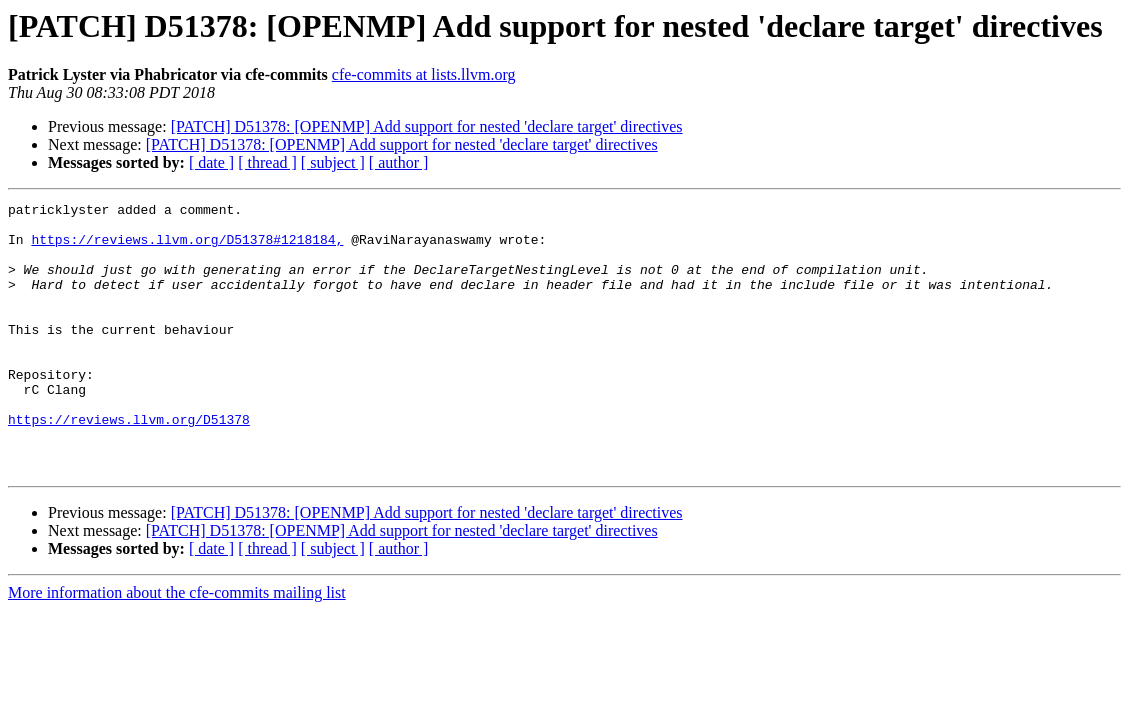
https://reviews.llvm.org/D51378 (129, 464)
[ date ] (211, 162)
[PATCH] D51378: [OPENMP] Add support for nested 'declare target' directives (427, 126)
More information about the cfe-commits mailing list (177, 646)
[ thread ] (267, 162)
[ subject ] (333, 162)
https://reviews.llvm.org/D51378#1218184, (187, 248)
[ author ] (399, 162)
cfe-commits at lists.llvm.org (424, 74)
